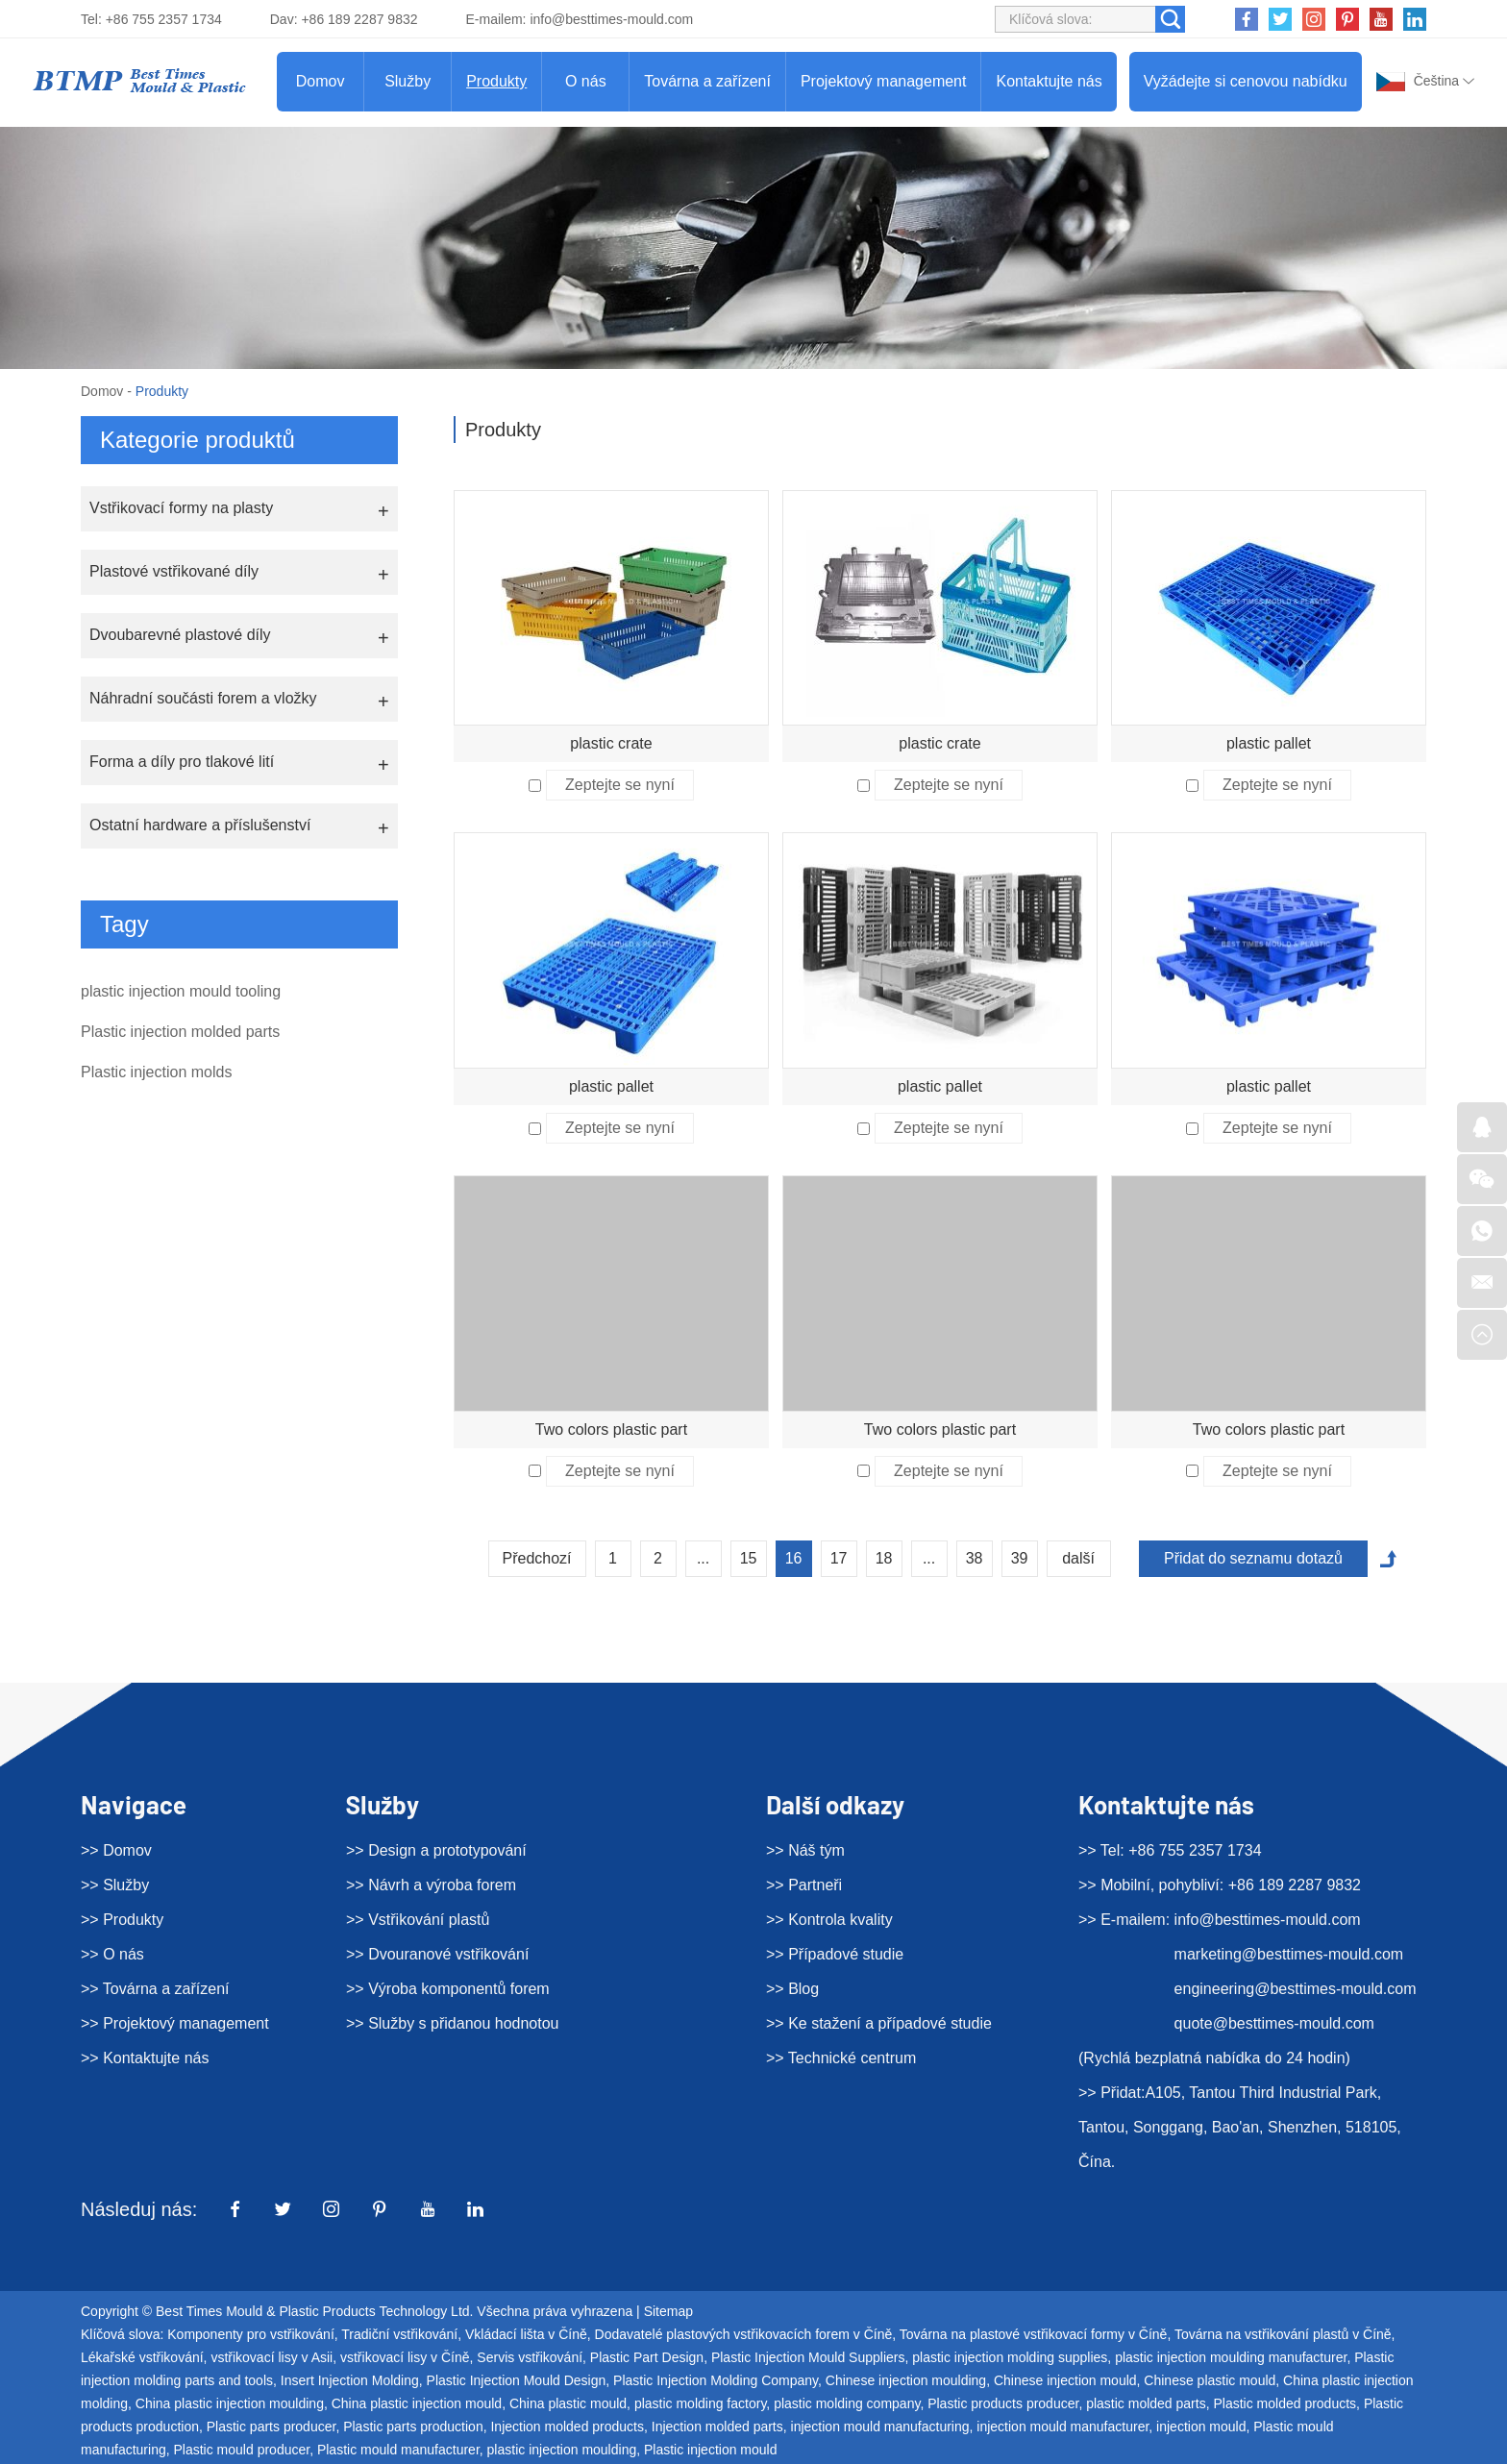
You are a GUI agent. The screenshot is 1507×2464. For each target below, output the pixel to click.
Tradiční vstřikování (399, 2334)
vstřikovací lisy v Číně (405, 2357)
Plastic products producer (1002, 2403)
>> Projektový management (175, 2023)
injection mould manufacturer (1062, 2426)
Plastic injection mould (711, 2449)
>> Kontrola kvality (829, 1919)
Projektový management (884, 81)
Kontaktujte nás (1048, 81)
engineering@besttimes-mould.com (1295, 1989)
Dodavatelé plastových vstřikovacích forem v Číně (744, 2334)
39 (1019, 1558)
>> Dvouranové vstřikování (437, 1954)
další (1078, 1558)
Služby (407, 81)
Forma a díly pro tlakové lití (181, 761)
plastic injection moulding (562, 2449)
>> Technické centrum (841, 2058)
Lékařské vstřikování (142, 2357)
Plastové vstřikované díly (174, 571)
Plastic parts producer (271, 2426)
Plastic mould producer (242, 2449)
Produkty (496, 81)
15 (748, 1558)
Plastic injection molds (156, 1072)
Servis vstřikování (529, 2357)
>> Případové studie (834, 1954)
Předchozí (537, 1558)
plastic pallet (1268, 743)
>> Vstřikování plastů (417, 1919)
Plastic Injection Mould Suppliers (808, 2357)
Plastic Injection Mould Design (516, 2380)
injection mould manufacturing (880, 2426)
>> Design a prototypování (436, 1850)
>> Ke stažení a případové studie (879, 2023)
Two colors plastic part (611, 1429)
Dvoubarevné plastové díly (180, 635)
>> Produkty (122, 1919)
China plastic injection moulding (230, 2403)
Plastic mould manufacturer (398, 2449)
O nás (585, 81)
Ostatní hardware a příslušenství (199, 825)
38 (974, 1558)
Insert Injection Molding (350, 2380)
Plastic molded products (1284, 2403)
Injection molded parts (717, 2426)
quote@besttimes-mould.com (1274, 2023)
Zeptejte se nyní (620, 784)
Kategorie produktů (197, 440)
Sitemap (668, 2311)
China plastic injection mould (417, 2403)
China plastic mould (568, 2403)
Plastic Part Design (647, 2357)
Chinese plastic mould (1209, 2380)
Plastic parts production (413, 2426)
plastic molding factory (700, 2403)
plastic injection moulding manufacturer (1230, 2357)
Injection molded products (567, 2426)
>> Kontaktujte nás (145, 2058)
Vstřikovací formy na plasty (181, 508)
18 (884, 1558)
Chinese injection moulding (906, 2380)
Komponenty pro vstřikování (250, 2334)
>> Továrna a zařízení (155, 1989)
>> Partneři (804, 1885)
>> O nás (112, 1954)
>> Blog (792, 1989)
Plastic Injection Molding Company (715, 2380)
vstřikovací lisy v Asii (271, 2357)
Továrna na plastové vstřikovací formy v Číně (1034, 2334)
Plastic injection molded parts (180, 1031)
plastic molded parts (1146, 2403)
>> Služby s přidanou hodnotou (452, 2023)
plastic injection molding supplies (1009, 2357)
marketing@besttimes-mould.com (1289, 1954)
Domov (320, 81)
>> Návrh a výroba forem (431, 1885)
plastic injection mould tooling (181, 991)
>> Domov (116, 1850)
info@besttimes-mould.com (611, 19)
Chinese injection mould (1065, 2380)
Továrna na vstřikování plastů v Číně (1283, 2334)
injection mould (1201, 2426)
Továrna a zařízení (707, 81)
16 (794, 1558)
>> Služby (115, 1885)
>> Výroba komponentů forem (448, 1989)
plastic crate (611, 743)
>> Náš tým (805, 1850)
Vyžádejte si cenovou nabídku (1245, 81)
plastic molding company (847, 2403)
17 (839, 1558)
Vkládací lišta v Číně (526, 2334)
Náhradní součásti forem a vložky (203, 698)
